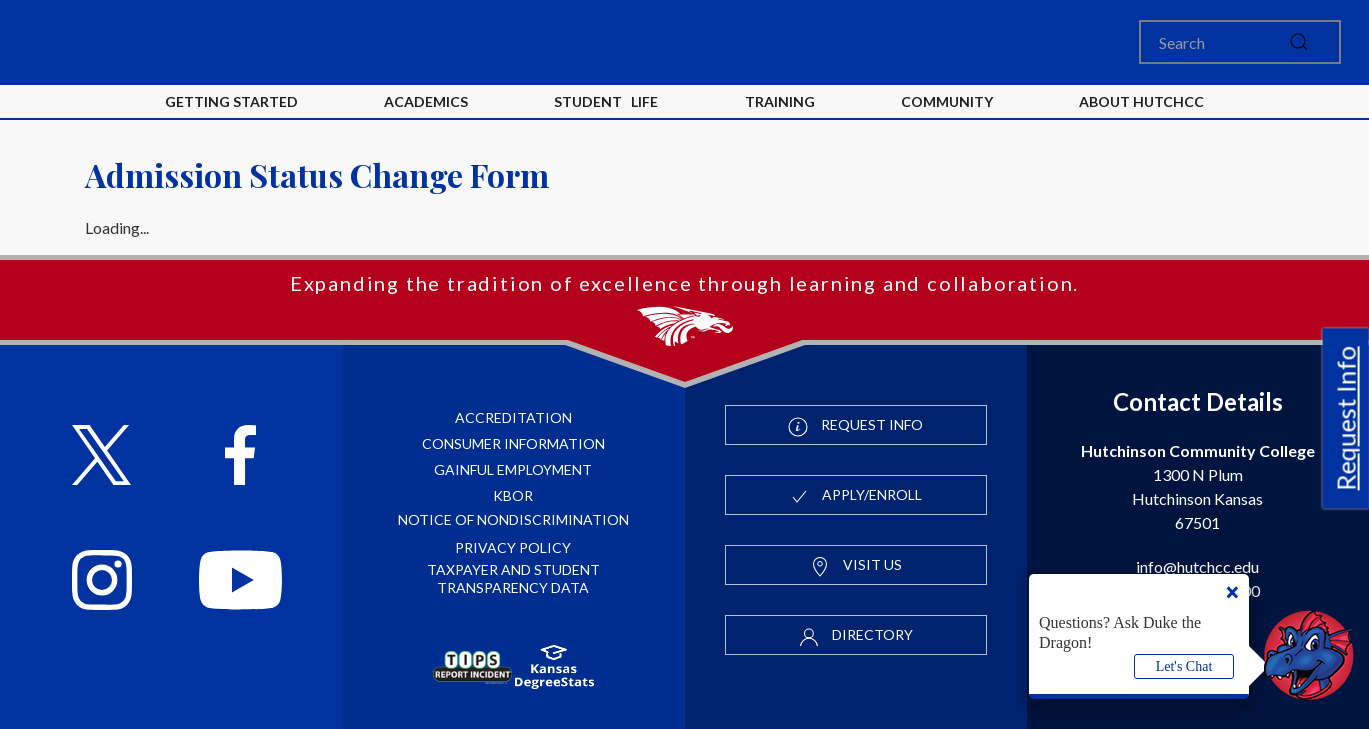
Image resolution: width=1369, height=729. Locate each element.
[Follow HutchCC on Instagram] (102, 582)
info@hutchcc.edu (1197, 566)
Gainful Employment (513, 469)
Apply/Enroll (855, 496)
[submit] (1299, 42)
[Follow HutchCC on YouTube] (241, 582)
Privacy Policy (513, 547)
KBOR (513, 495)
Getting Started (231, 101)
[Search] (1240, 42)
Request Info (1346, 418)
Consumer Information (513, 443)
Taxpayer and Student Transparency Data (513, 578)
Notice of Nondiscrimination (513, 519)
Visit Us (856, 566)
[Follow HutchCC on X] (101, 457)
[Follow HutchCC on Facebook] (240, 457)
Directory (856, 636)
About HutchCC (1141, 101)
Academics (426, 101)
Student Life (606, 101)
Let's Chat (1184, 666)
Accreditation (513, 417)
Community (947, 101)
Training (780, 101)
